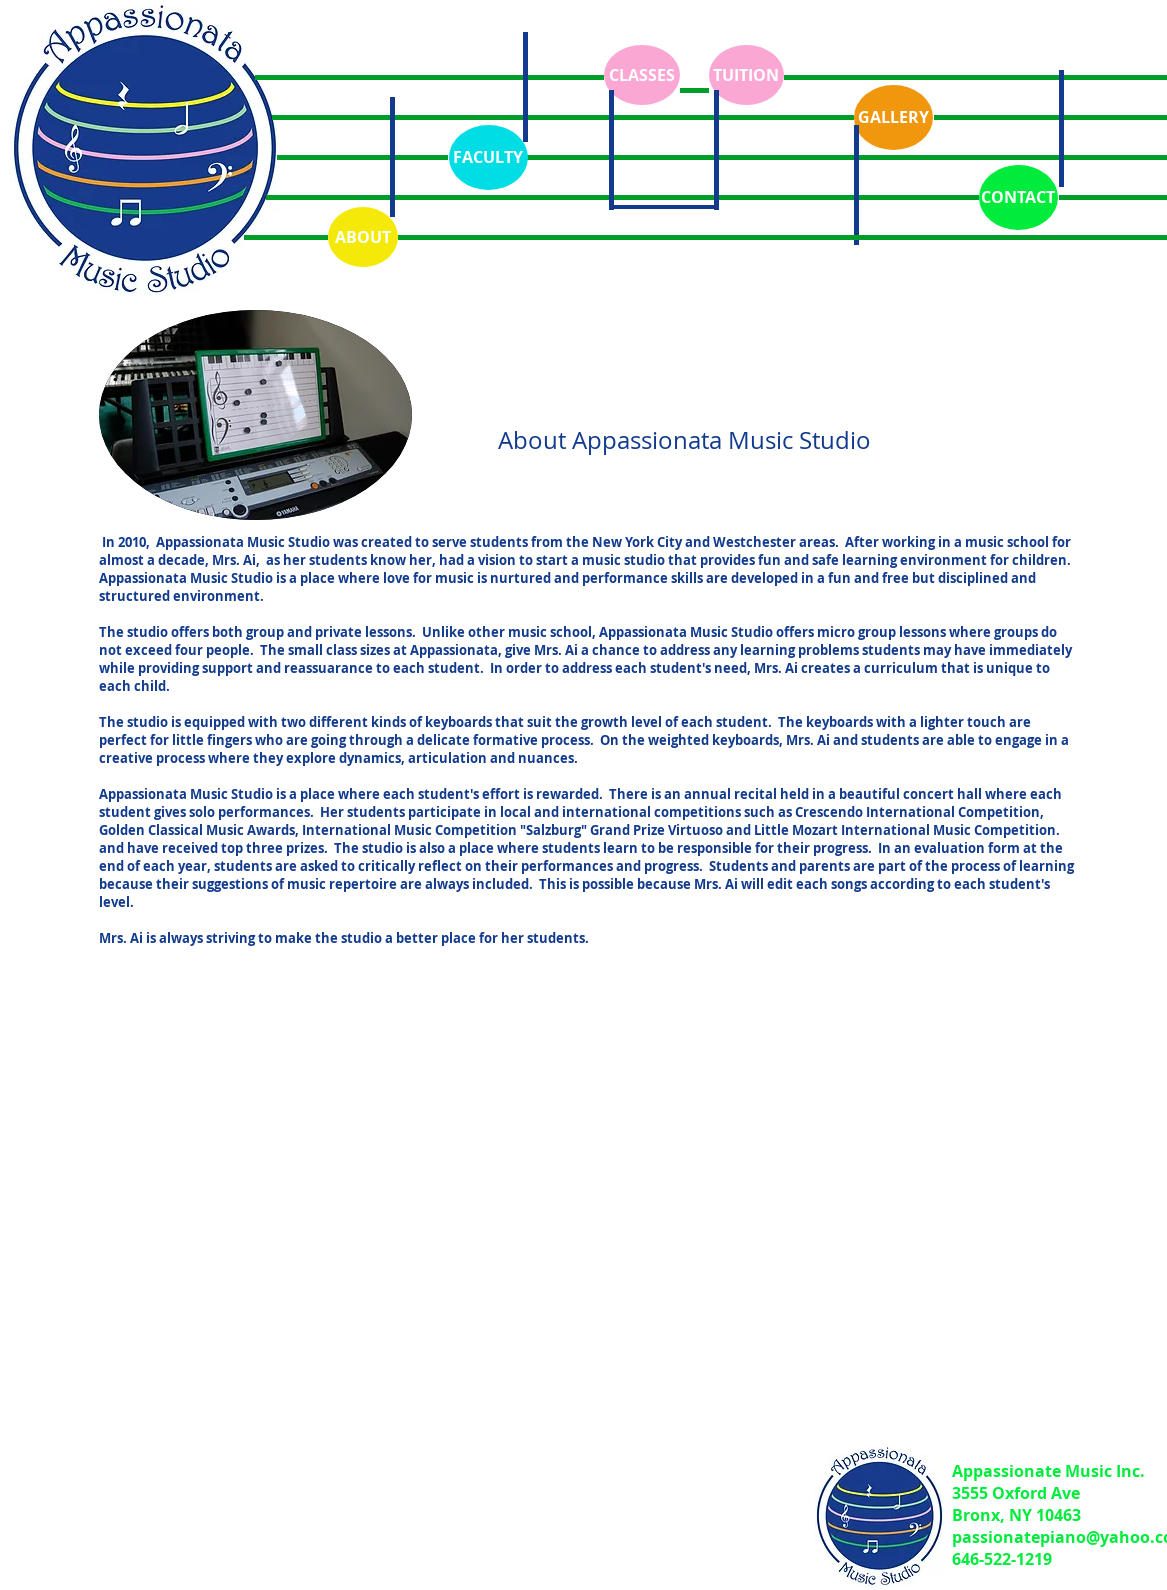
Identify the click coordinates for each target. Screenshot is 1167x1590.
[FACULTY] (488, 157)
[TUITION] (746, 75)
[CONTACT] (1018, 197)
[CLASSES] (642, 75)
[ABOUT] (363, 237)
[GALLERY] (893, 117)
